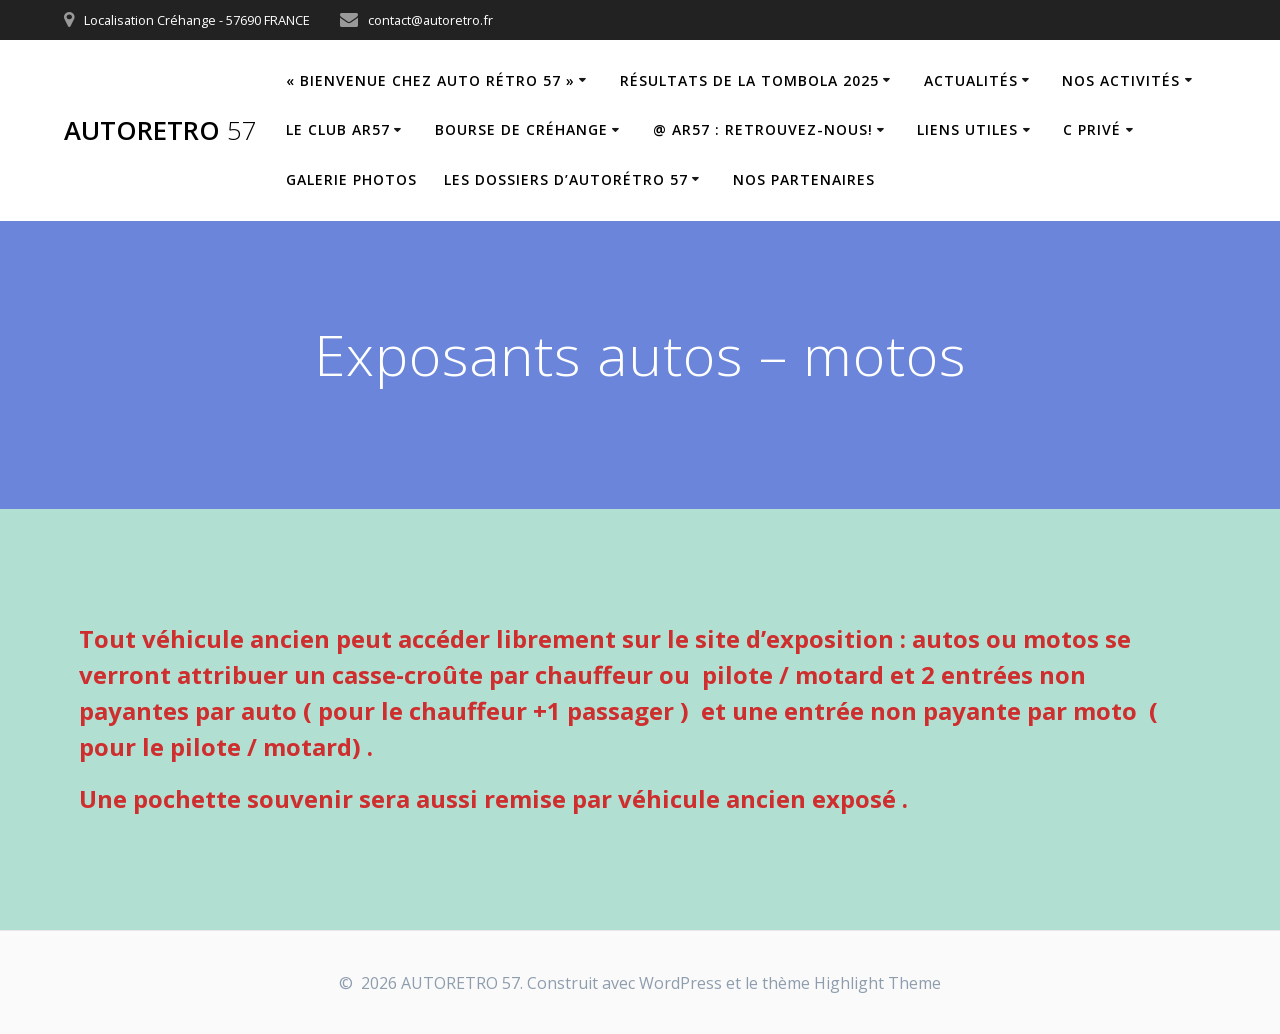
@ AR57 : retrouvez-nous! (763, 129)
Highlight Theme (877, 983)
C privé (1092, 129)
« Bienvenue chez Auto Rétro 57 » (430, 80)
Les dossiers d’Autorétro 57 (566, 179)
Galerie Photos (351, 179)
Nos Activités (1121, 80)
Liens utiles (967, 129)
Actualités (971, 80)
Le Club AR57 (338, 129)
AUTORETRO (160, 131)
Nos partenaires (804, 179)
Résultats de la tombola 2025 (749, 80)
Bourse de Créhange (521, 129)
